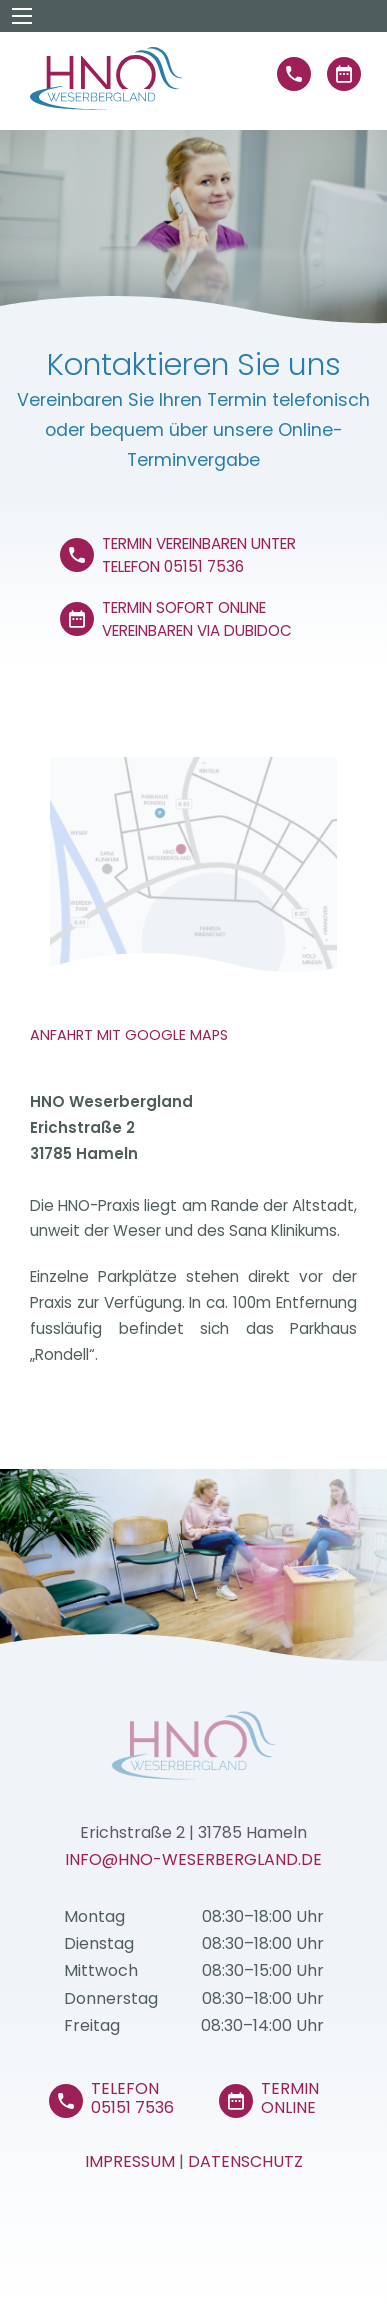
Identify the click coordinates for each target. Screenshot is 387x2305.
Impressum (130, 2161)
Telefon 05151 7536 (132, 2098)
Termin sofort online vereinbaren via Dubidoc (197, 616)
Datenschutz (245, 2161)
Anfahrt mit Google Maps (129, 1035)
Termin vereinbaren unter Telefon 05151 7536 (199, 552)
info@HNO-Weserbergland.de (193, 1859)
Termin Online (290, 2098)
